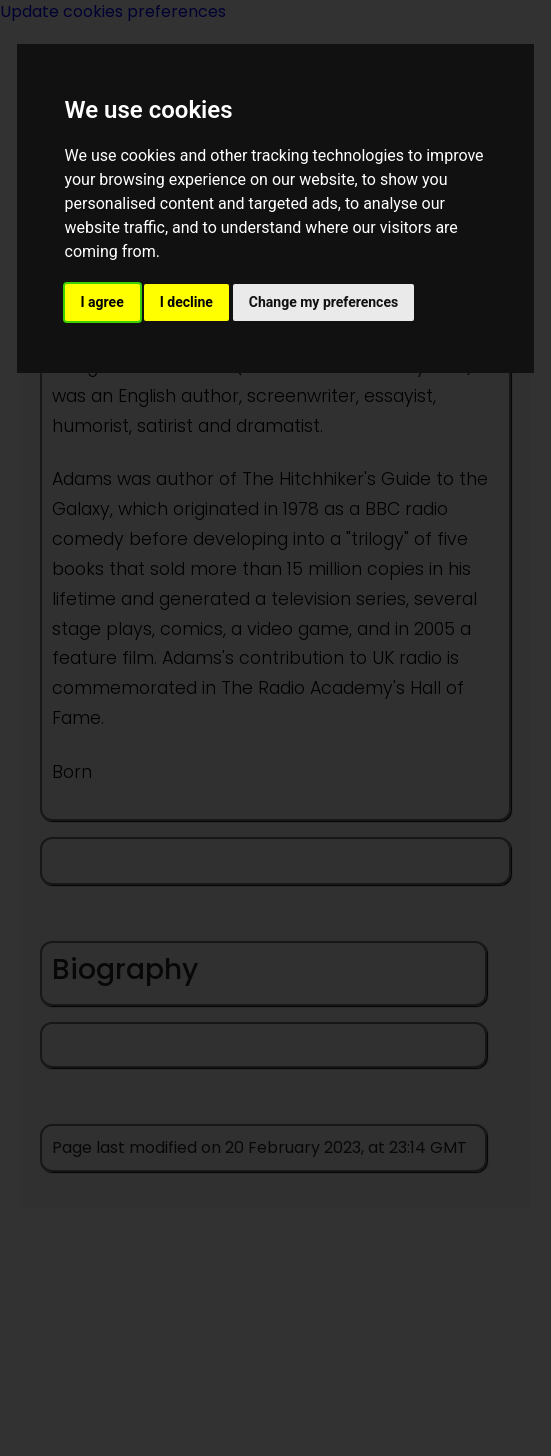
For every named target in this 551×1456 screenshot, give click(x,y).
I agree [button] (102, 302)
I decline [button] (186, 302)
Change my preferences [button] (323, 302)
